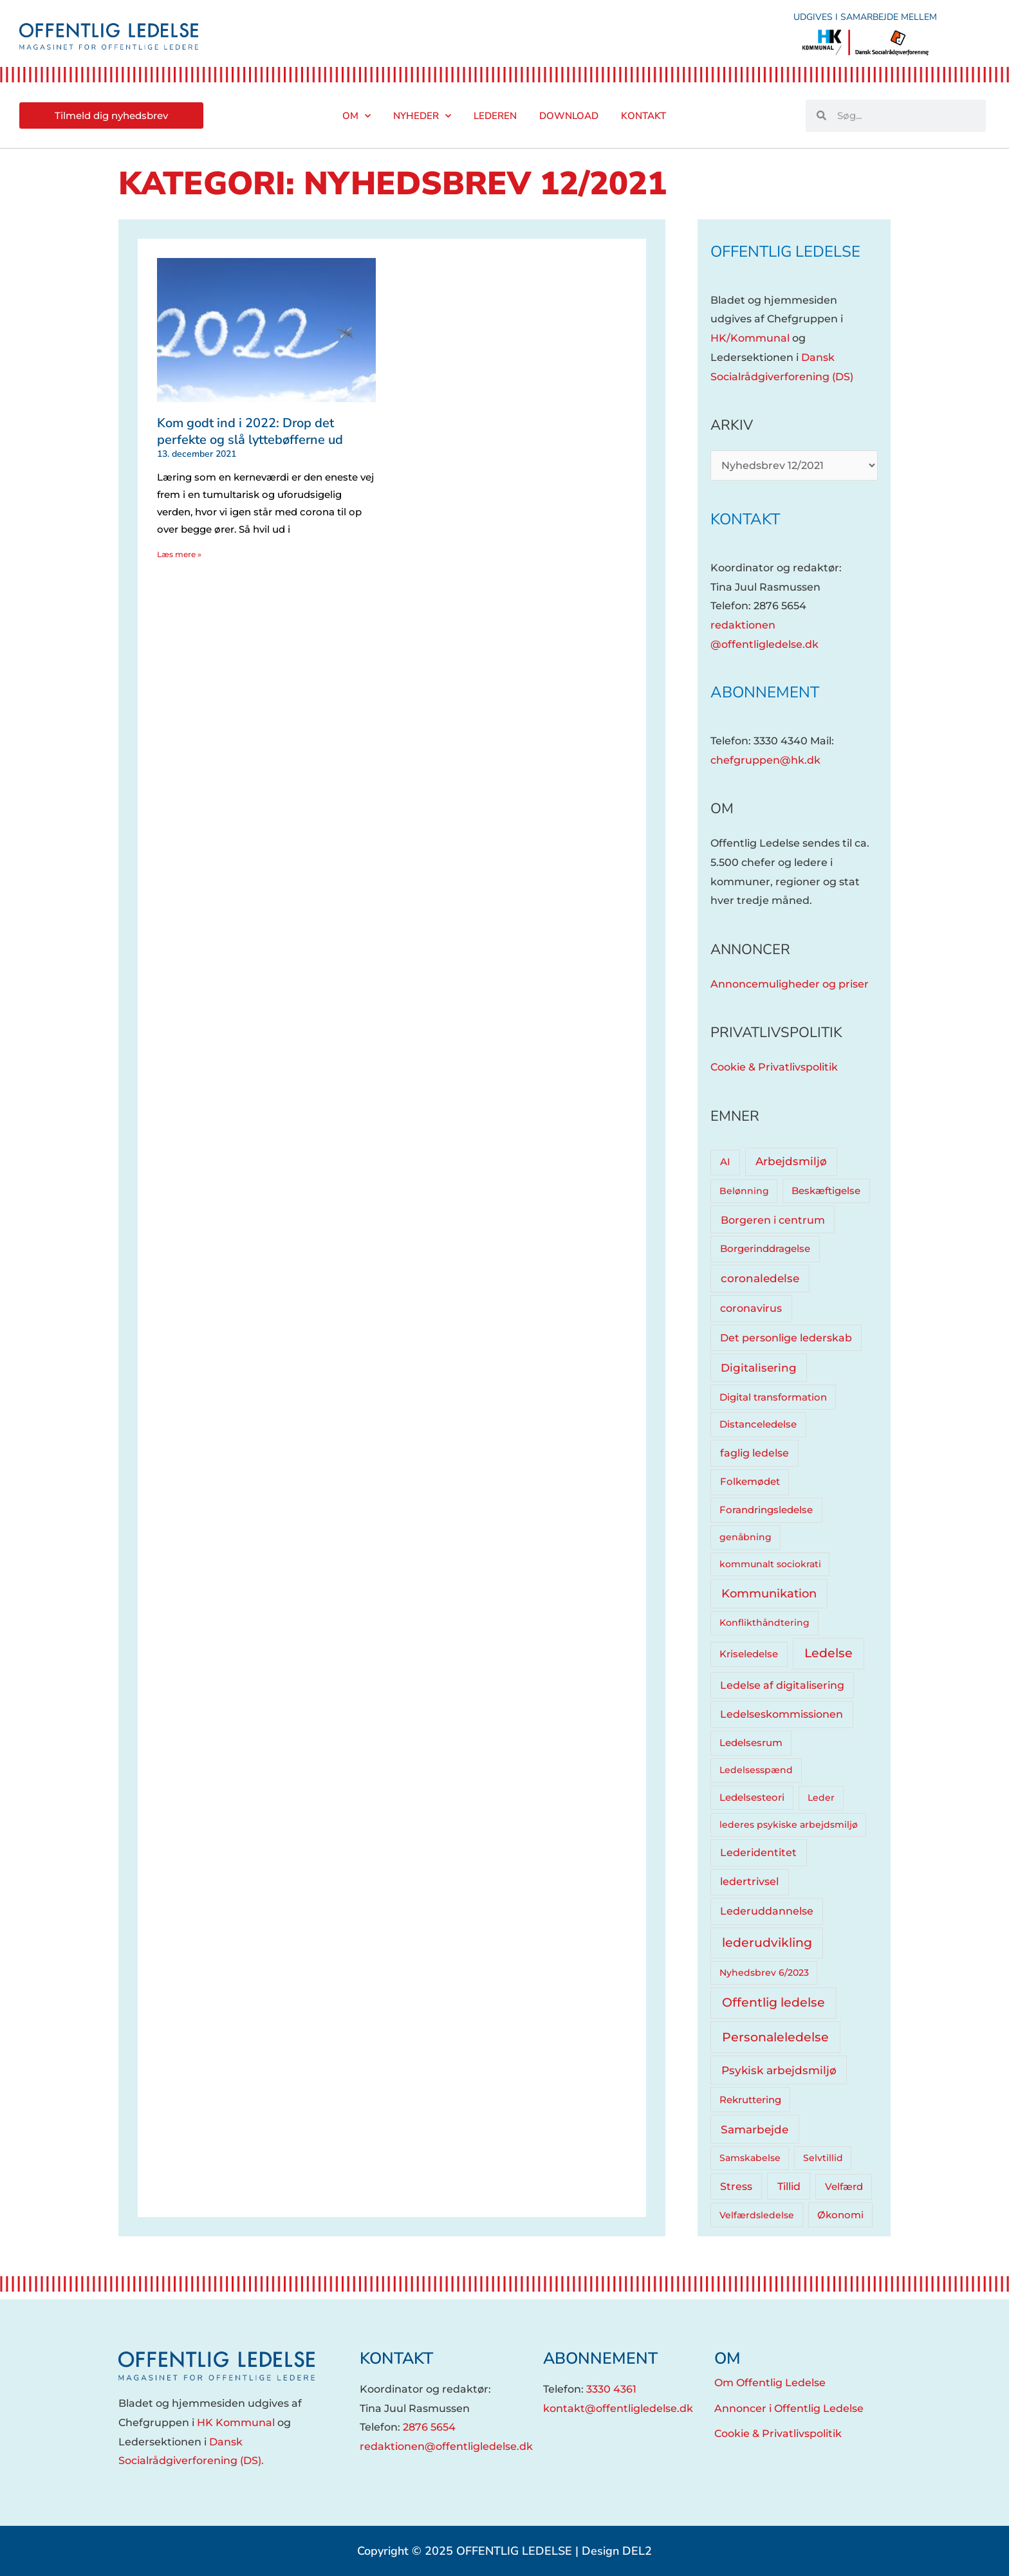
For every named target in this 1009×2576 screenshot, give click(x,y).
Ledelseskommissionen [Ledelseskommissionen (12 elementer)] (781, 1714)
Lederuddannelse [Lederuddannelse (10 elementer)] (766, 1911)
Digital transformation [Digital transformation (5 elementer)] (773, 1397)
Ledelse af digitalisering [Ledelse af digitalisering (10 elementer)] (782, 1685)
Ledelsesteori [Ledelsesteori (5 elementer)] (751, 1797)
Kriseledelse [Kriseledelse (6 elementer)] (748, 1654)
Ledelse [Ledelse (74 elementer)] (828, 1653)
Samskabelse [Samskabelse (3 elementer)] (750, 2158)
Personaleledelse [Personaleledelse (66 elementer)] (775, 2037)
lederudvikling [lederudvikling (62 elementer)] (767, 1942)
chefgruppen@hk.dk (765, 760)
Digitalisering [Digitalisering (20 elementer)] (759, 1367)
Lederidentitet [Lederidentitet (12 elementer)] (758, 1852)
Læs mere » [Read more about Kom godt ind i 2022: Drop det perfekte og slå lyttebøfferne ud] (179, 554)
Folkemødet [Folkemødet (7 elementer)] (750, 1481)
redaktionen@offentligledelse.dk (446, 2446)
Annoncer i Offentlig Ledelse (789, 2408)
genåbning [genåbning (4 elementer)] (745, 1537)
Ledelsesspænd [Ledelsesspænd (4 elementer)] (756, 1770)
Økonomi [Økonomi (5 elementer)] (840, 2215)
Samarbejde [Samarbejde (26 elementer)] (754, 2129)
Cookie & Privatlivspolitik (774, 1067)
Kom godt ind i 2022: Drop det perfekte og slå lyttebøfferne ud (250, 431)
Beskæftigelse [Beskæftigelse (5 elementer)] (825, 1191)
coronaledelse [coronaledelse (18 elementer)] (760, 1278)
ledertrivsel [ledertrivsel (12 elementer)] (749, 1881)
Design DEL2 (617, 2551)
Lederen (495, 115)
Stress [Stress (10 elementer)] (736, 2186)
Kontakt (643, 115)
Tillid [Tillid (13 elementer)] (789, 2186)
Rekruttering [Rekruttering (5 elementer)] (750, 2100)
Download (568, 115)
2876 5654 (429, 2427)
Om (356, 116)
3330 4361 (611, 2389)
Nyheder (422, 116)
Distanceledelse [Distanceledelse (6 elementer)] (758, 1424)
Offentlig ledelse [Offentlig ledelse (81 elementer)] (773, 2002)
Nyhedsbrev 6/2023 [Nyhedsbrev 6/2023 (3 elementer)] (764, 1972)
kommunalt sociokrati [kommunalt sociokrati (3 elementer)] (770, 1564)
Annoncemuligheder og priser (789, 984)
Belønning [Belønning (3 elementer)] (744, 1191)
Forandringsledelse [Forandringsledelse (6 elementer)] (766, 1510)
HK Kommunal (236, 2422)
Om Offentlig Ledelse (770, 2383)
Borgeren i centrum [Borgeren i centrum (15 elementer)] (773, 1219)
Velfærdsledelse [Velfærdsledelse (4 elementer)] (756, 2215)
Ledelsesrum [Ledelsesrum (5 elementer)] (750, 1743)
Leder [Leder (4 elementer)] (821, 1797)
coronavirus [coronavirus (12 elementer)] (751, 1308)
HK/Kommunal (750, 338)
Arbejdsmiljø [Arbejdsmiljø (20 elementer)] (791, 1161)
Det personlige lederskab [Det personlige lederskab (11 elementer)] (786, 1338)
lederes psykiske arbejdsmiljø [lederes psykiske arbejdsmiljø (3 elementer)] (788, 1824)
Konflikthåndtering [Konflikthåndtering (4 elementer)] (764, 1622)
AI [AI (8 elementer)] (725, 1161)
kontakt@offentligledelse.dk (618, 2408)
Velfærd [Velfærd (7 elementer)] (844, 2186)
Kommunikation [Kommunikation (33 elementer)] (769, 1593)
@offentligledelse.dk (764, 644)
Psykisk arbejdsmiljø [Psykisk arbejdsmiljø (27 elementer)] (779, 2070)
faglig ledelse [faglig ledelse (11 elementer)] (754, 1453)
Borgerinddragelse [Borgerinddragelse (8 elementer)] (765, 1248)
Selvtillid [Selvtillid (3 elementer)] (823, 2158)
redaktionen (742, 625)
